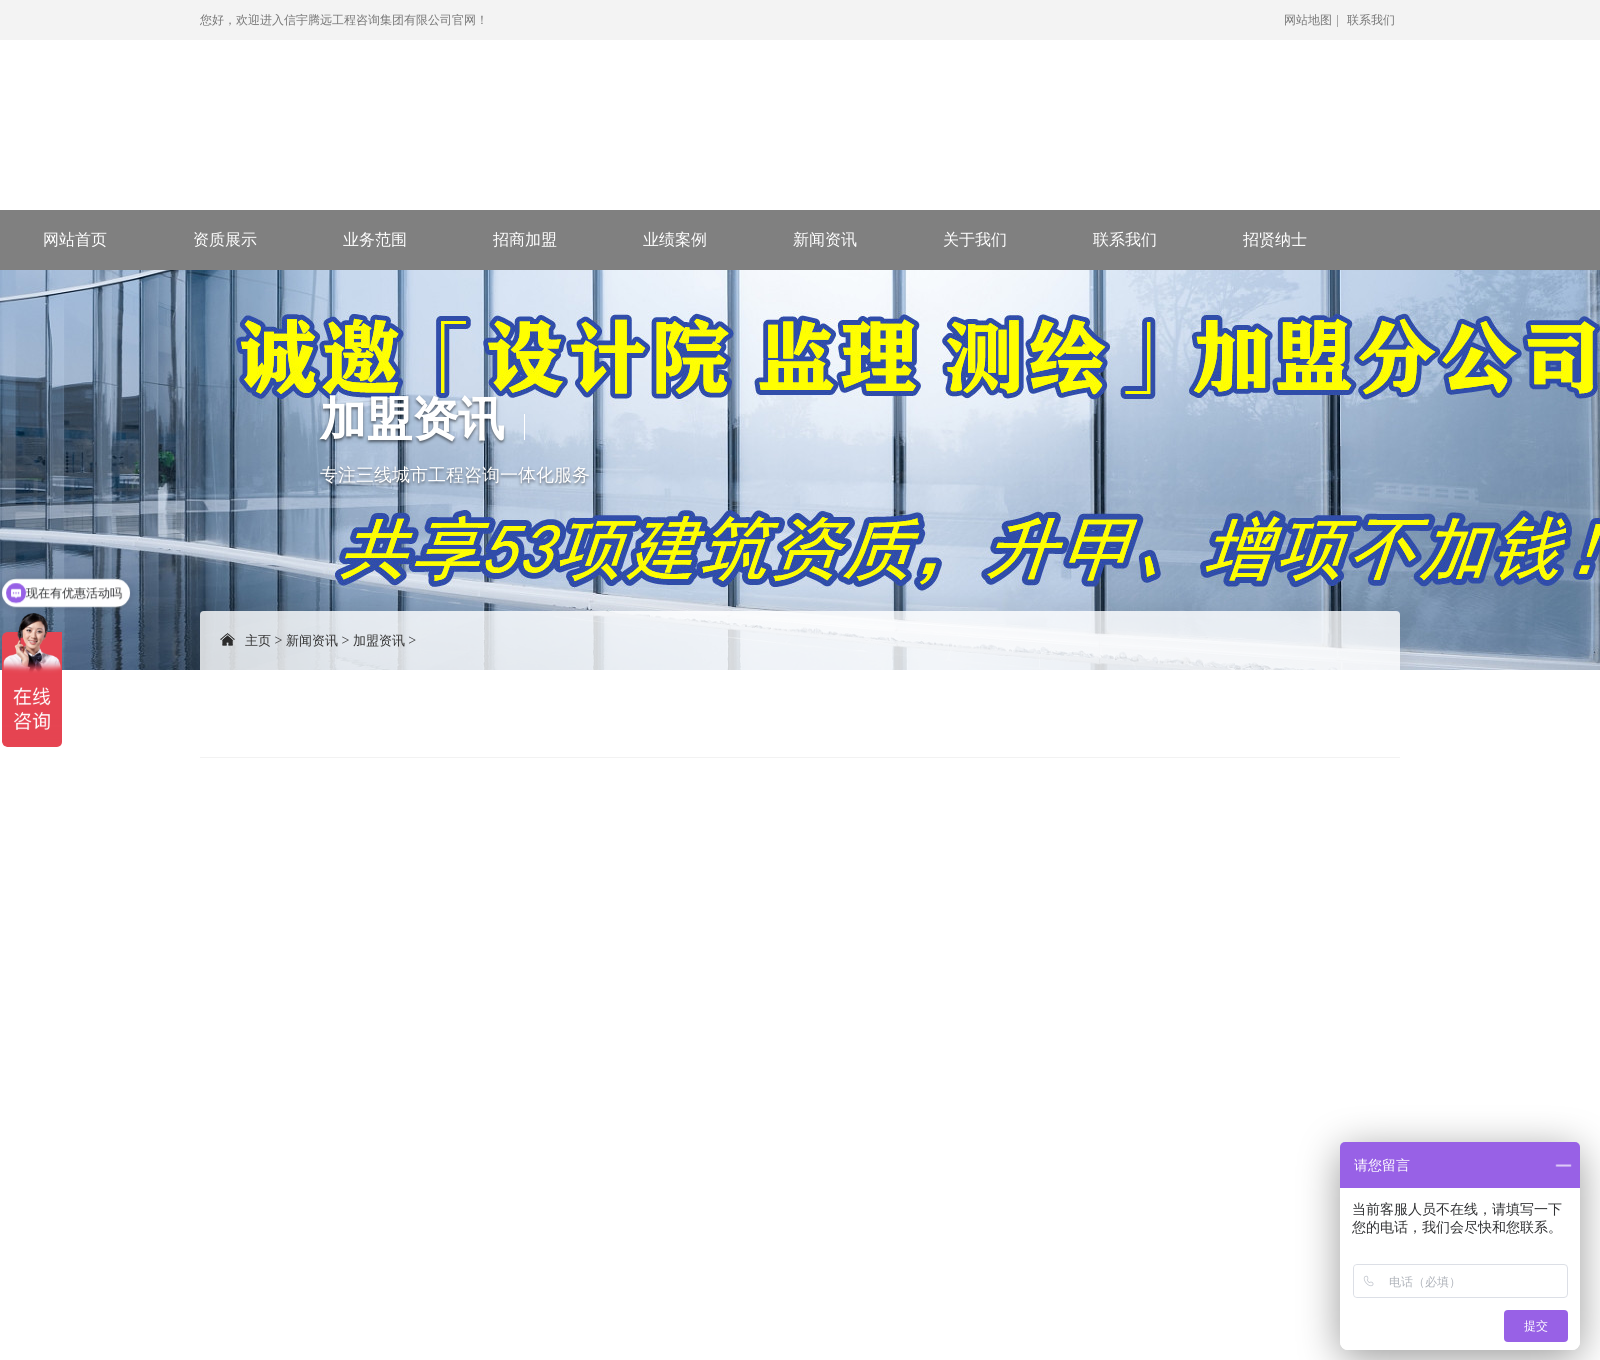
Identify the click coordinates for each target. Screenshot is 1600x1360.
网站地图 (1308, 20)
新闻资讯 (825, 239)
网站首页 (75, 239)
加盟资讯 (379, 640)
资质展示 (225, 239)
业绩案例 (675, 239)
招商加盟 (525, 239)
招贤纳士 (1275, 239)
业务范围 (375, 239)
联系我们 (1371, 20)
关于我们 (975, 239)
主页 (258, 640)
